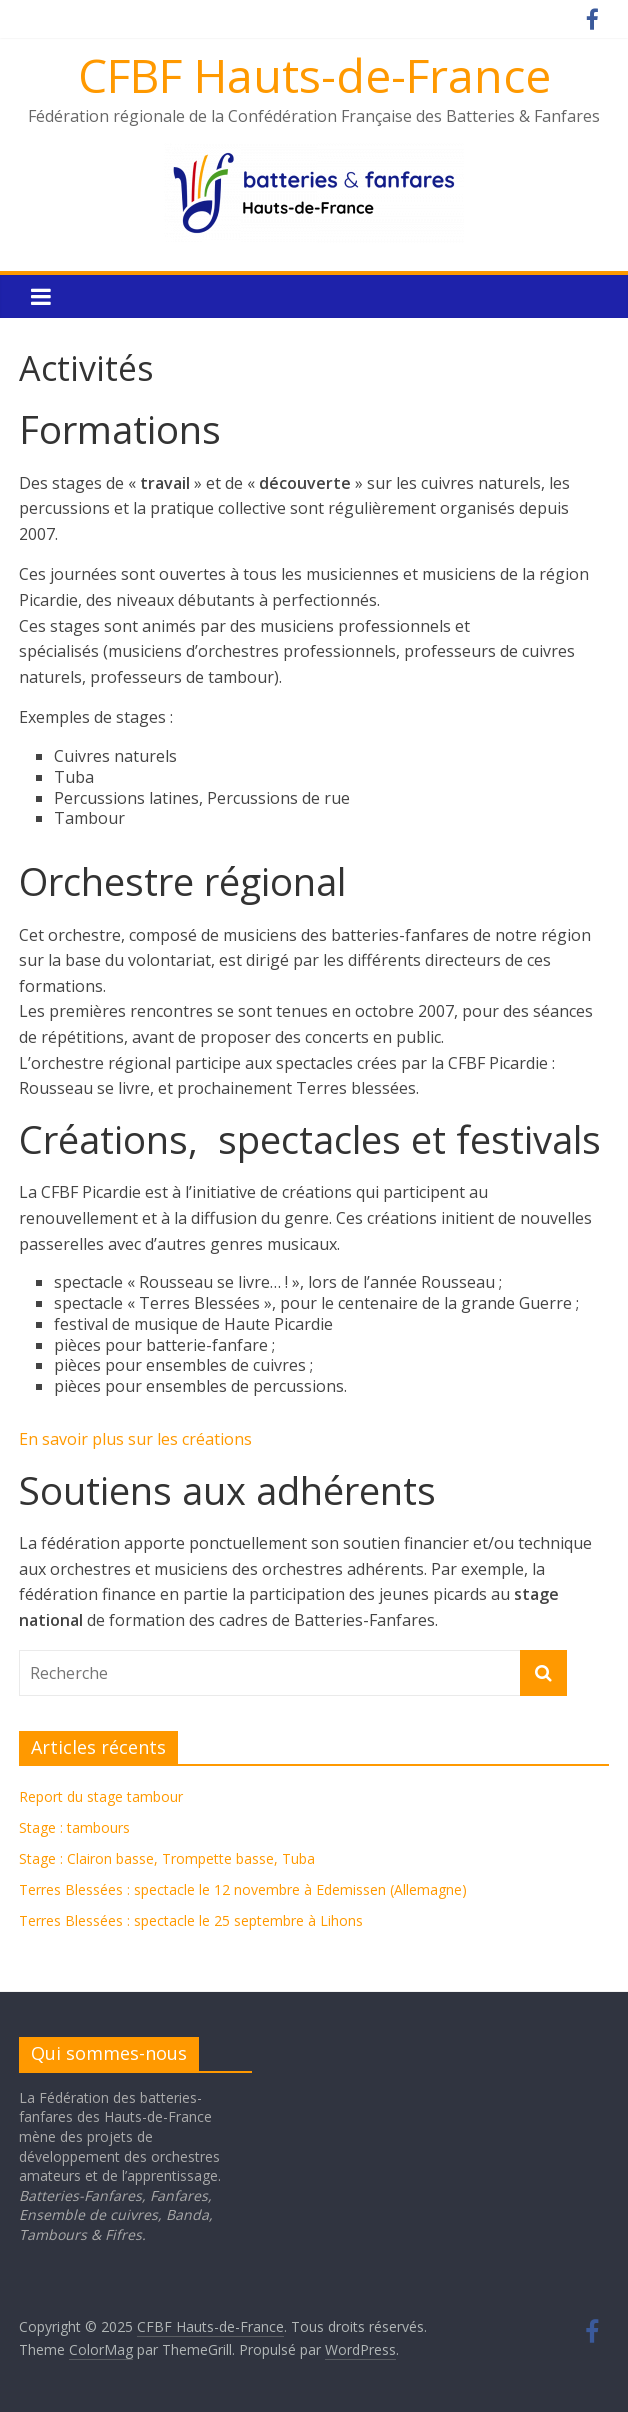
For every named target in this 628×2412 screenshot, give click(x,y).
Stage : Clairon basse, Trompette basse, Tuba (167, 1858)
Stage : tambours (74, 1827)
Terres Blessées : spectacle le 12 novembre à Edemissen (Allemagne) (243, 1889)
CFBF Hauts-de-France (314, 75)
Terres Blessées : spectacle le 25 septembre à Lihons (191, 1920)
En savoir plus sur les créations (135, 1439)
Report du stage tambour (101, 1796)
